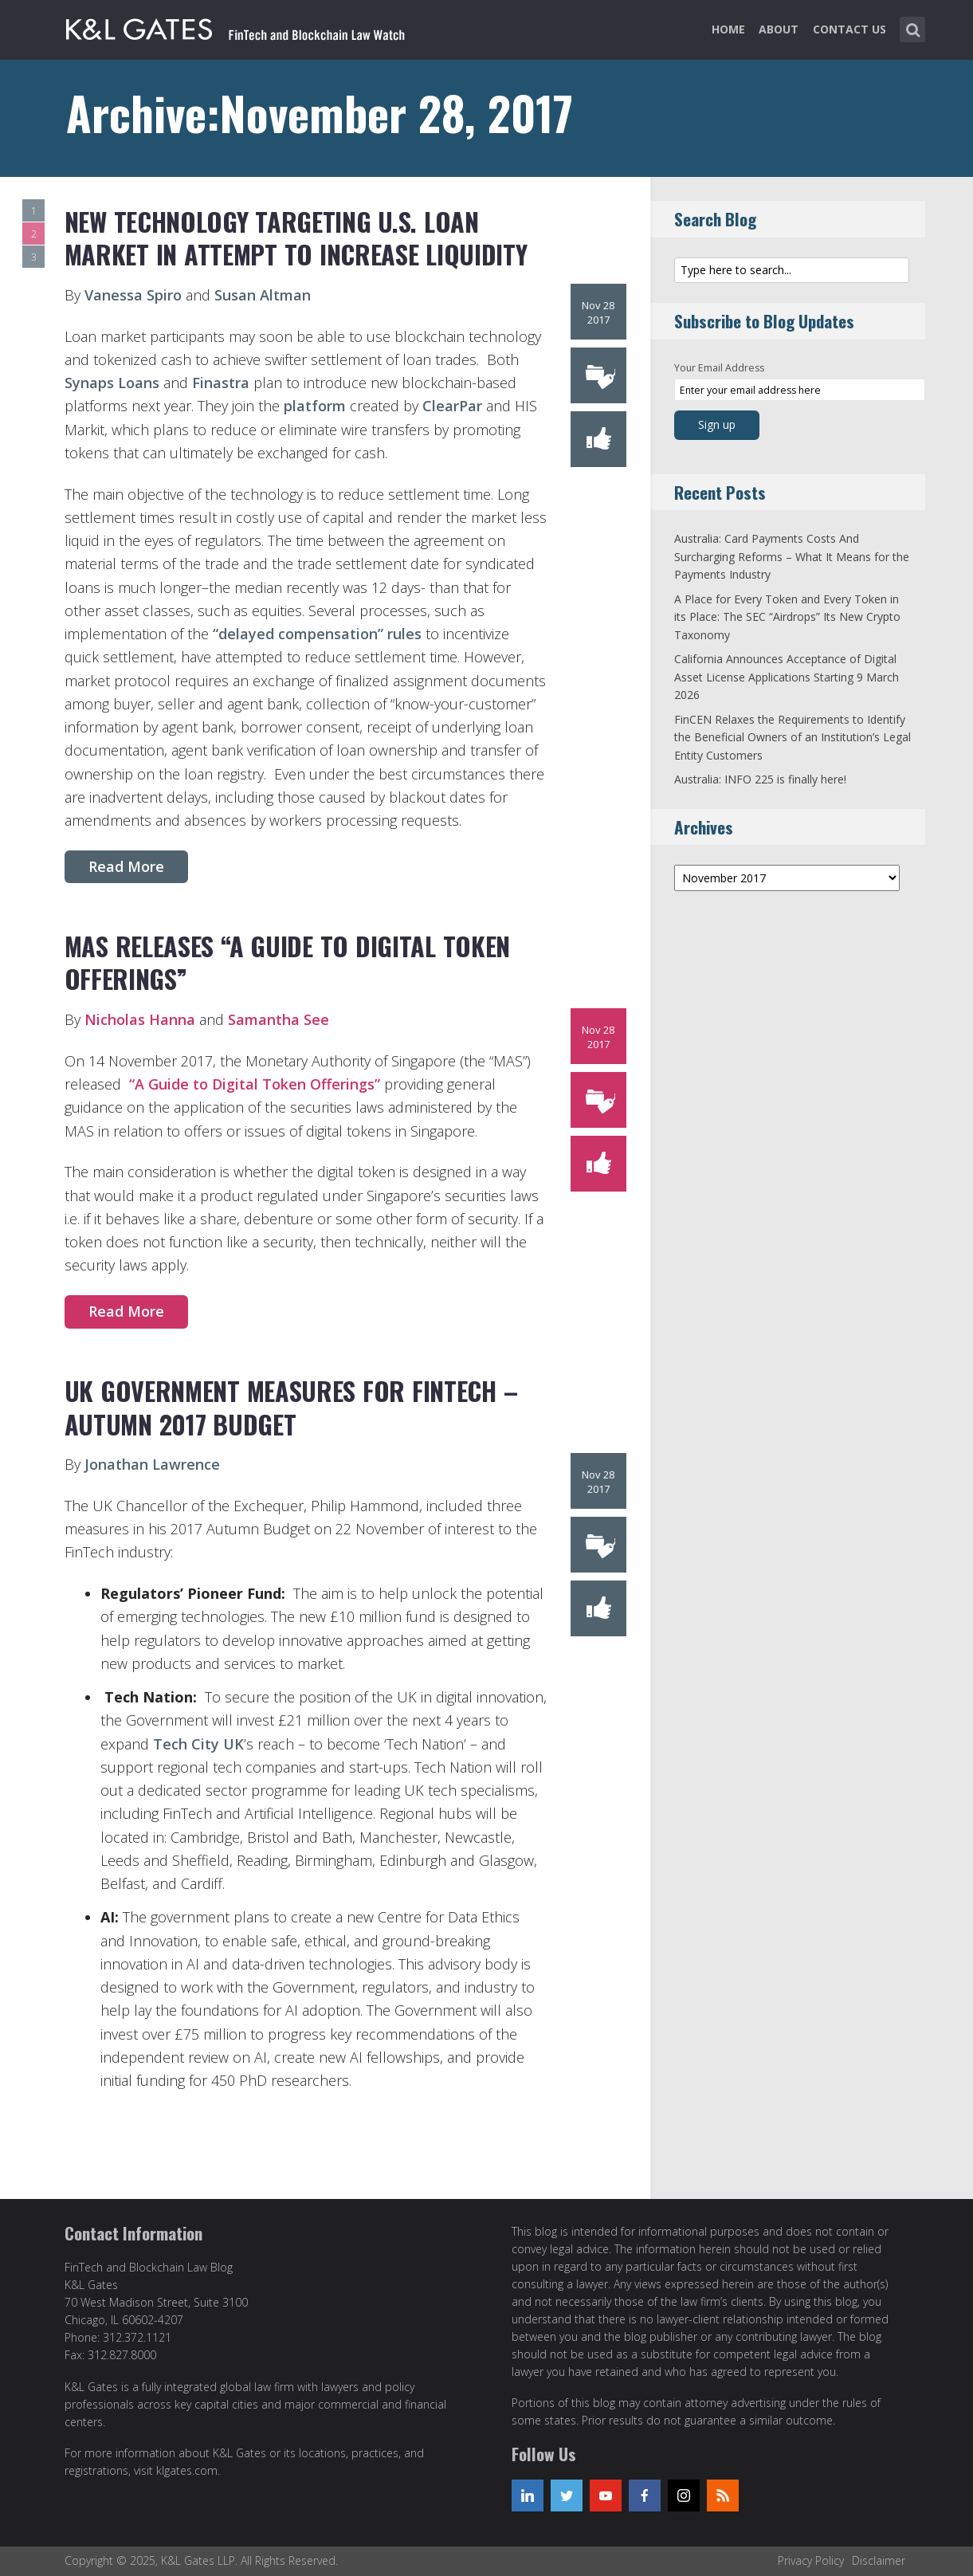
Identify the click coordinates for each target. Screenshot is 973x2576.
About (778, 29)
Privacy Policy (811, 2560)
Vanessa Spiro (133, 294)
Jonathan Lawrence (152, 1464)
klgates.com (187, 2470)
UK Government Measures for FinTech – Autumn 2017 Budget (291, 1407)
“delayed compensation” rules (317, 633)
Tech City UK (198, 1743)
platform (315, 405)
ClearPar (452, 405)
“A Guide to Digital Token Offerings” (254, 1084)
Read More (126, 866)
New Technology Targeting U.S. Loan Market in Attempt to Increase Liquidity (296, 237)
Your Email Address (719, 368)
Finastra (220, 382)
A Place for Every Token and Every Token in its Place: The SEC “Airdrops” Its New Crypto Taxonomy (787, 616)
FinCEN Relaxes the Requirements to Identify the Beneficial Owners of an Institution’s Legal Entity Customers (792, 737)
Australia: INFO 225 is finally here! (760, 779)
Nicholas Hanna (141, 1019)
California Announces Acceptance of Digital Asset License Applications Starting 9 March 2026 (786, 676)
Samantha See (278, 1019)
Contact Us (849, 29)
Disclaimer (878, 2560)
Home (728, 29)
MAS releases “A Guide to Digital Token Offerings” (288, 962)
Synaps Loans (112, 382)
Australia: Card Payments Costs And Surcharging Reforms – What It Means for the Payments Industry (791, 556)
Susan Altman (262, 294)
